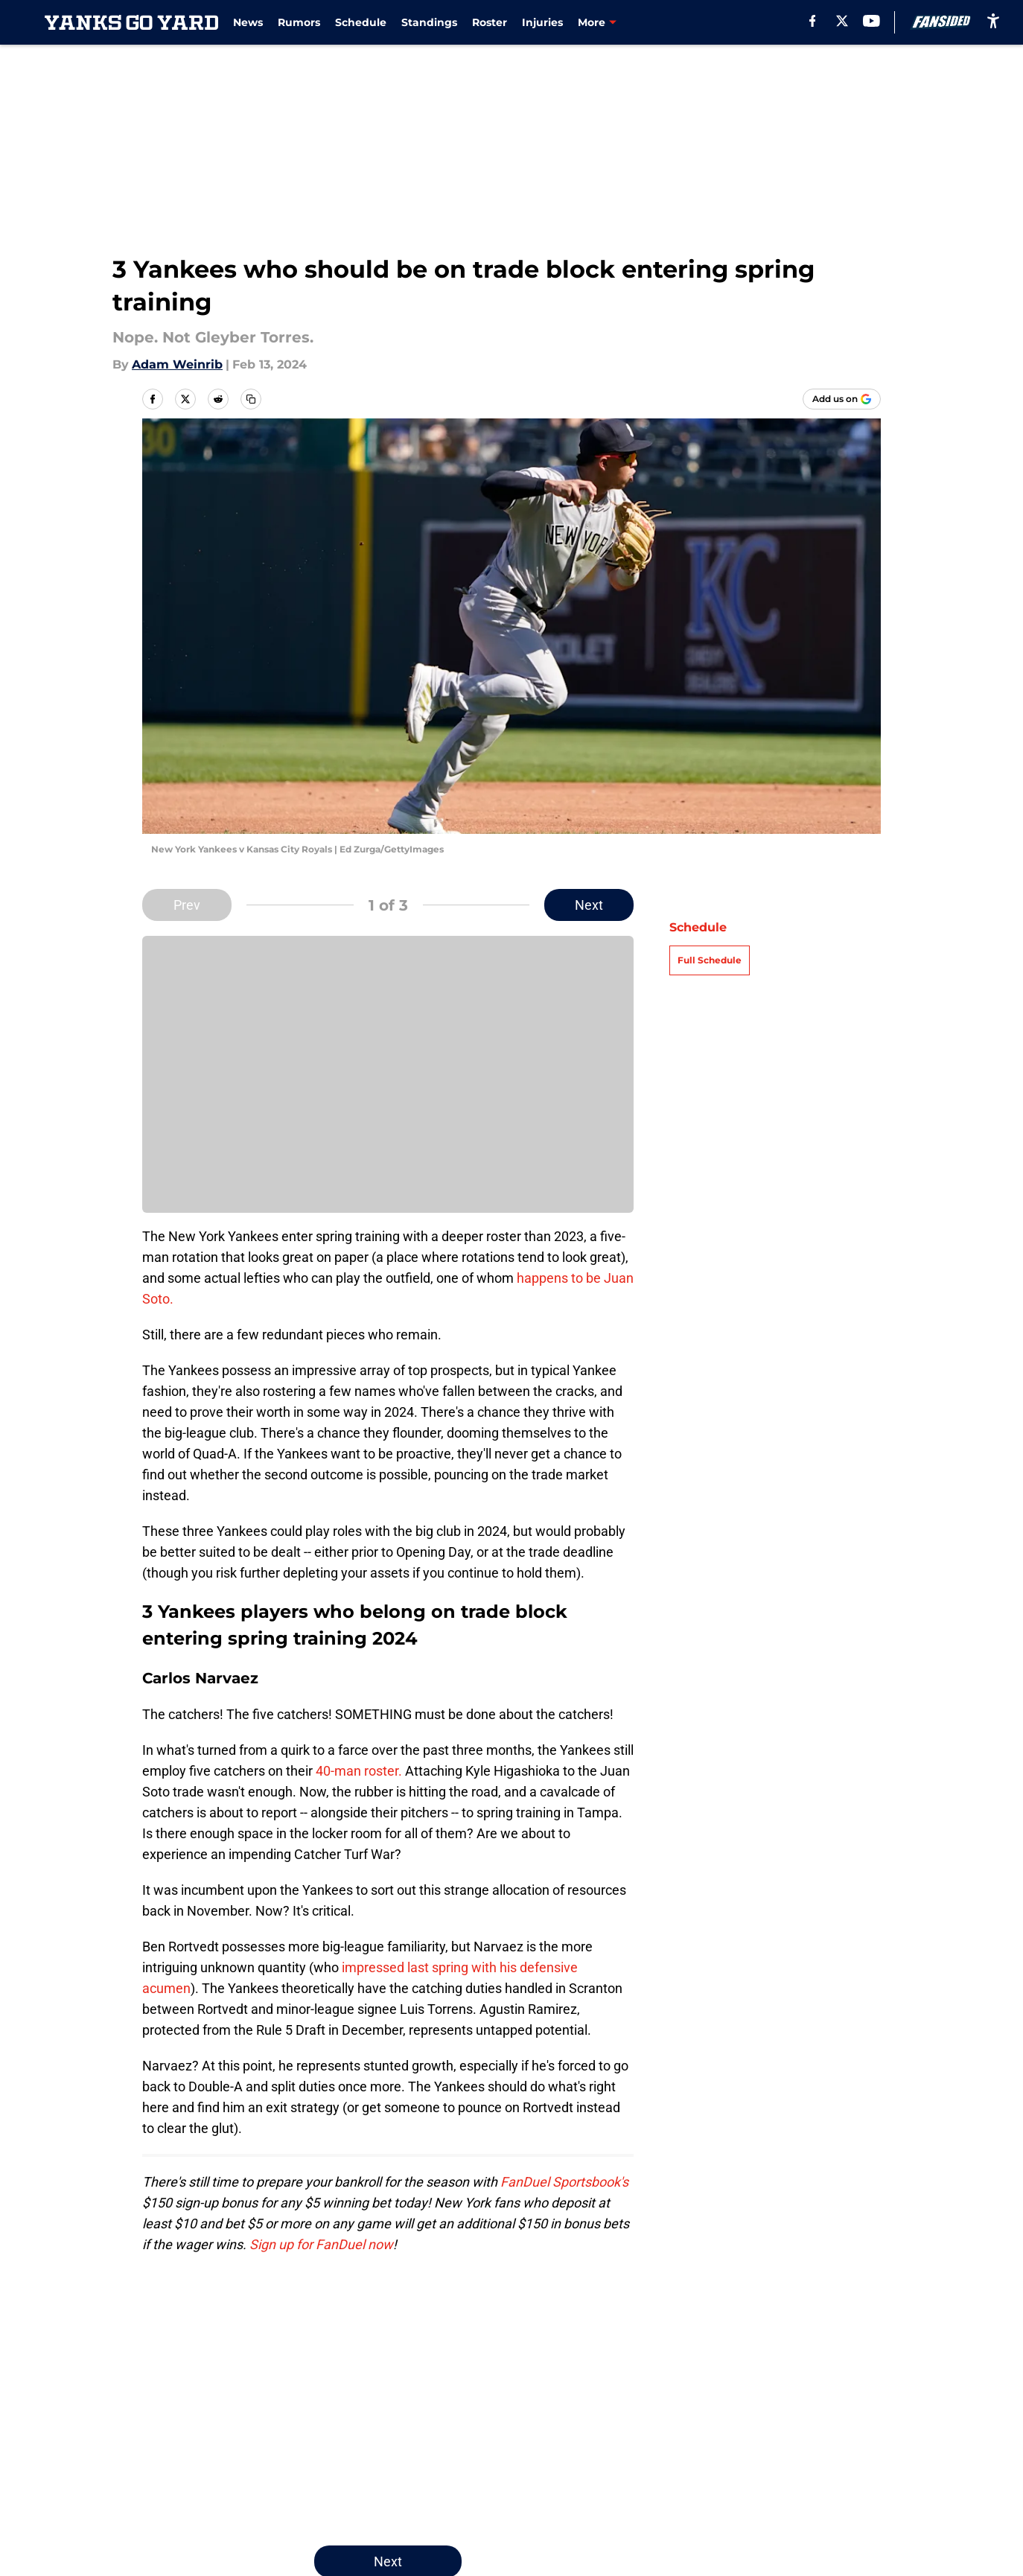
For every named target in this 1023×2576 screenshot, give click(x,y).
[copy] (250, 399)
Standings (429, 22)
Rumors (299, 22)
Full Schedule (710, 960)
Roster (489, 22)
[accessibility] (993, 20)
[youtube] (871, 21)
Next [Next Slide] (589, 905)
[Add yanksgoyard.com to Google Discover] (842, 399)
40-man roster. (359, 1771)
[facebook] (812, 21)
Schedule (360, 22)
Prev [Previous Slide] (186, 905)
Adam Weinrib (177, 364)
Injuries (542, 22)
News (248, 22)
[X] (842, 21)
